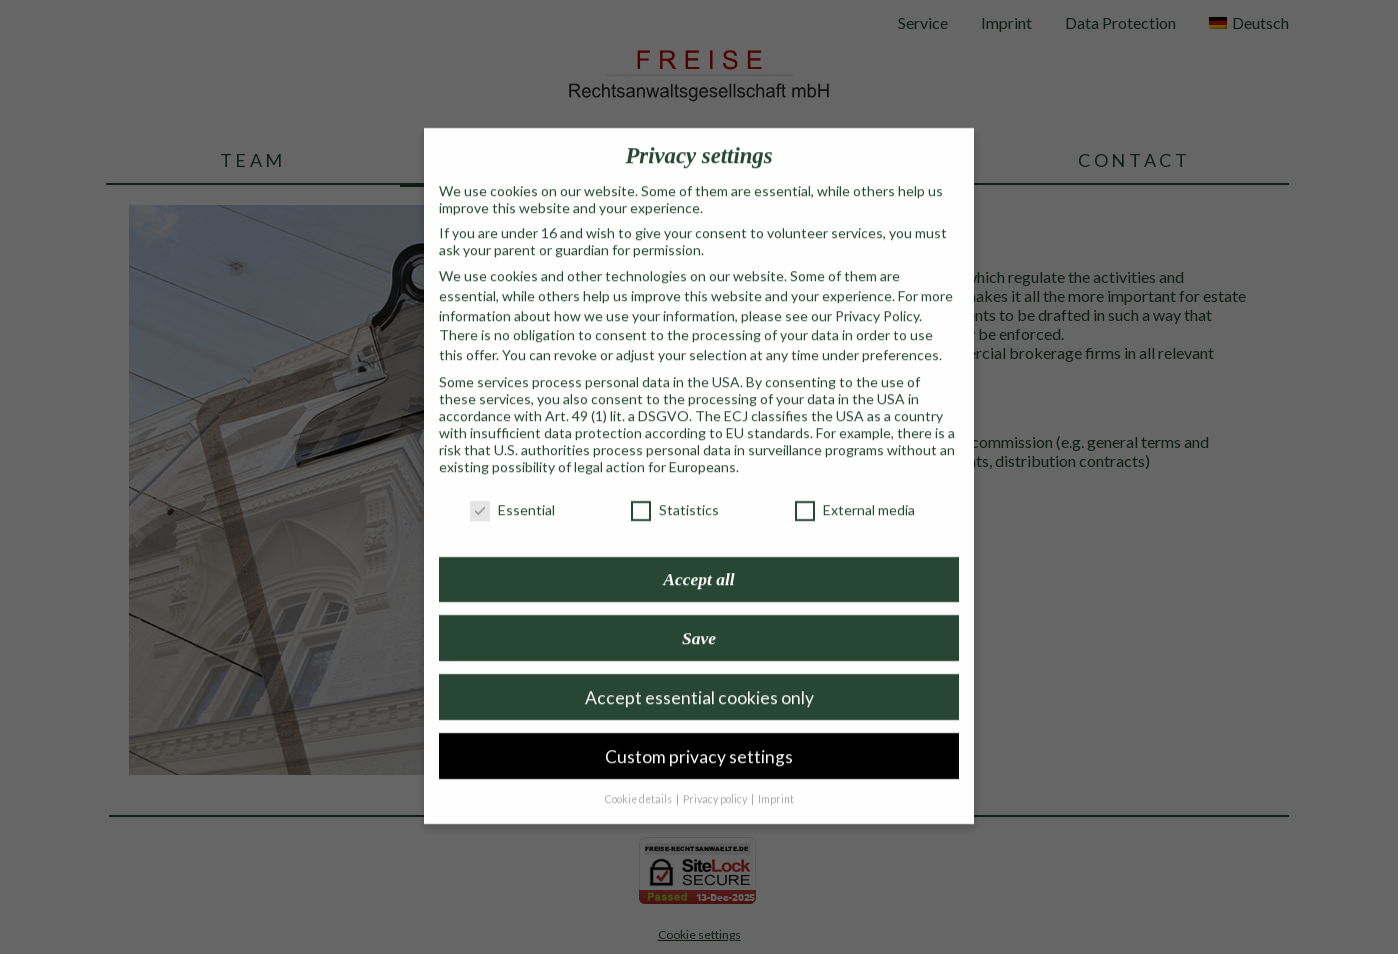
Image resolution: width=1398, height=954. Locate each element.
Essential (512, 490)
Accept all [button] (698, 559)
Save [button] (699, 618)
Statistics (675, 490)
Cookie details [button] (639, 780)
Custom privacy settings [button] (699, 736)
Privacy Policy (877, 295)
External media (855, 490)
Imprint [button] (776, 780)
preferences (900, 335)
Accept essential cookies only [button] (699, 677)
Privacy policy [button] (716, 780)
